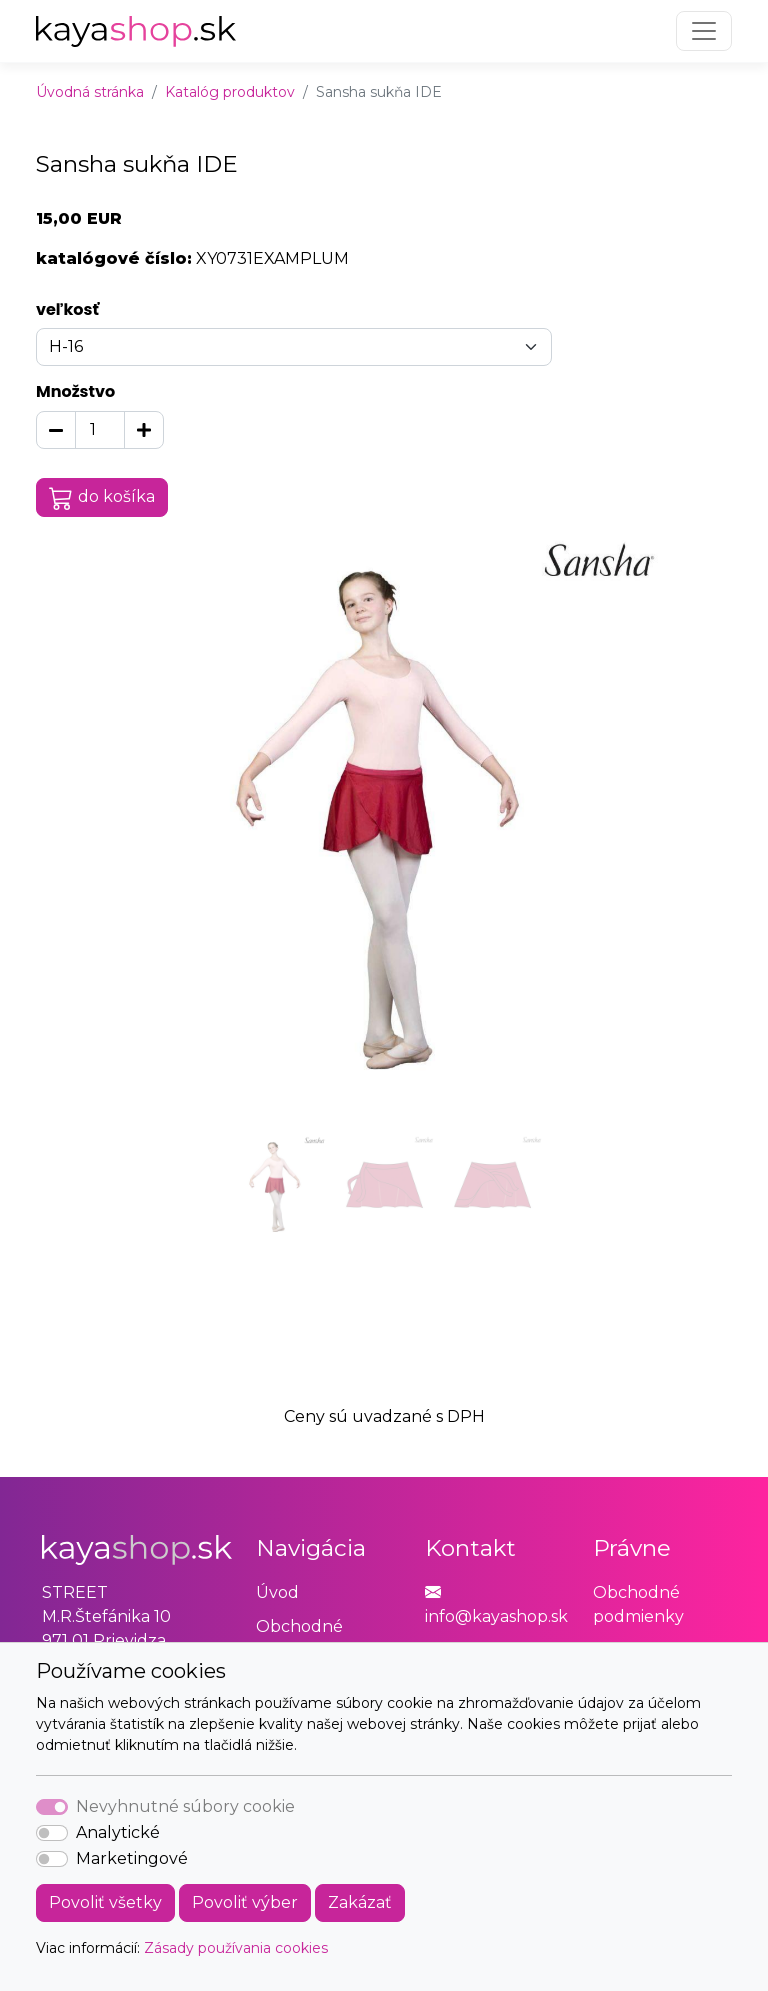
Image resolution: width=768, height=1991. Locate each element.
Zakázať (360, 1902)
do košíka (102, 498)
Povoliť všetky (105, 1902)
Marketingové (132, 1858)
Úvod (277, 1592)
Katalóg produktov (230, 92)
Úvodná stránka (90, 92)
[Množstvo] (100, 430)
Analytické (118, 1832)
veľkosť (67, 309)
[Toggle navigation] (704, 31)
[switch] (52, 1833)
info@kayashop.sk (496, 1616)
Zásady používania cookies (236, 1948)
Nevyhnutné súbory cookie (185, 1806)
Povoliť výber (245, 1902)
